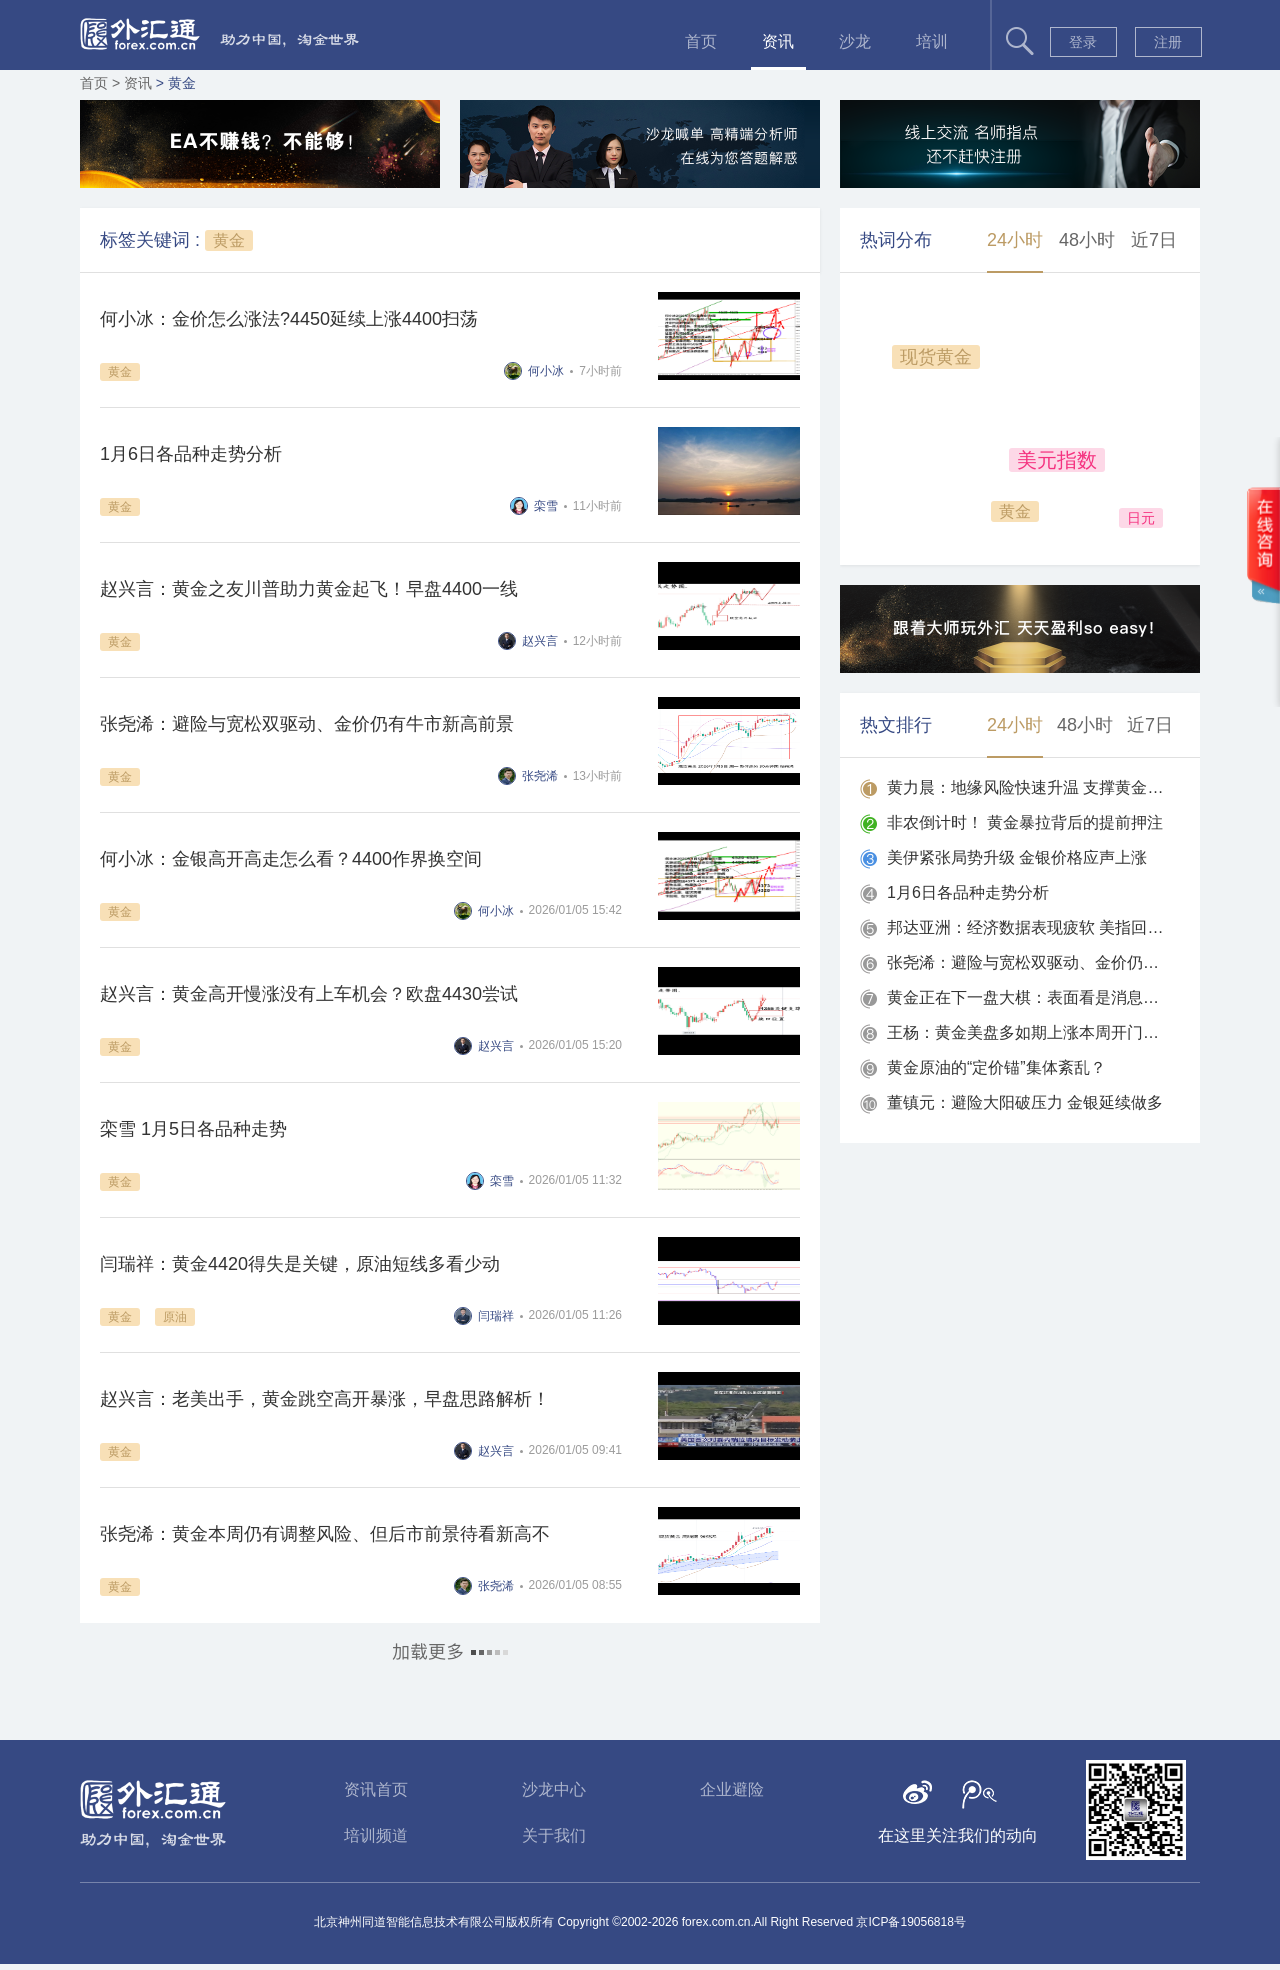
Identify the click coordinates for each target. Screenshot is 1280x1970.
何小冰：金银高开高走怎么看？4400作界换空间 (291, 859)
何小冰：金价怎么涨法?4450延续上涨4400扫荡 (289, 319)
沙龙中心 (554, 1789)
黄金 (229, 240)
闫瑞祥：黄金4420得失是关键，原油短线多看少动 (300, 1264)
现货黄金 (936, 357)
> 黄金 (176, 83)
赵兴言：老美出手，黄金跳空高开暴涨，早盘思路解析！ (325, 1399)
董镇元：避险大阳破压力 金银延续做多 (1025, 1102)
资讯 (778, 41)
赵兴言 (540, 641)
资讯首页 (376, 1789)
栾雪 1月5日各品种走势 (193, 1129)
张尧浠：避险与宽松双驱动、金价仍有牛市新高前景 (307, 724)
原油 (175, 1317)
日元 (1141, 518)
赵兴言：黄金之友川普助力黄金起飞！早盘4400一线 (309, 589)
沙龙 (855, 41)
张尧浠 (540, 776)
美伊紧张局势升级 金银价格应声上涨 (1017, 857)
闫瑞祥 (496, 1316)
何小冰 (546, 371)
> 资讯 (134, 83)
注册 (1168, 42)
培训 (932, 41)
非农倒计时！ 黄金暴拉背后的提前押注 (1025, 822)
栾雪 (546, 506)
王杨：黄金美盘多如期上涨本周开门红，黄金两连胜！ (1027, 1032)
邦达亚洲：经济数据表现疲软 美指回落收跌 (1027, 927)
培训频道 (376, 1835)
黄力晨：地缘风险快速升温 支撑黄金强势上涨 (1027, 787)
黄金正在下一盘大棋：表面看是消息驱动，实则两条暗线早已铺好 (1027, 997)
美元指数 (1057, 460)
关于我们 (554, 1835)
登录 (1083, 42)
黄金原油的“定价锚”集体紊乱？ (996, 1067)
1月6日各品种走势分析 (191, 454)
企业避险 (732, 1789)
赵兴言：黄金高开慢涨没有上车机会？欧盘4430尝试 (309, 994)
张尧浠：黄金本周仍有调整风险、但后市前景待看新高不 (325, 1534)
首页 (701, 41)
